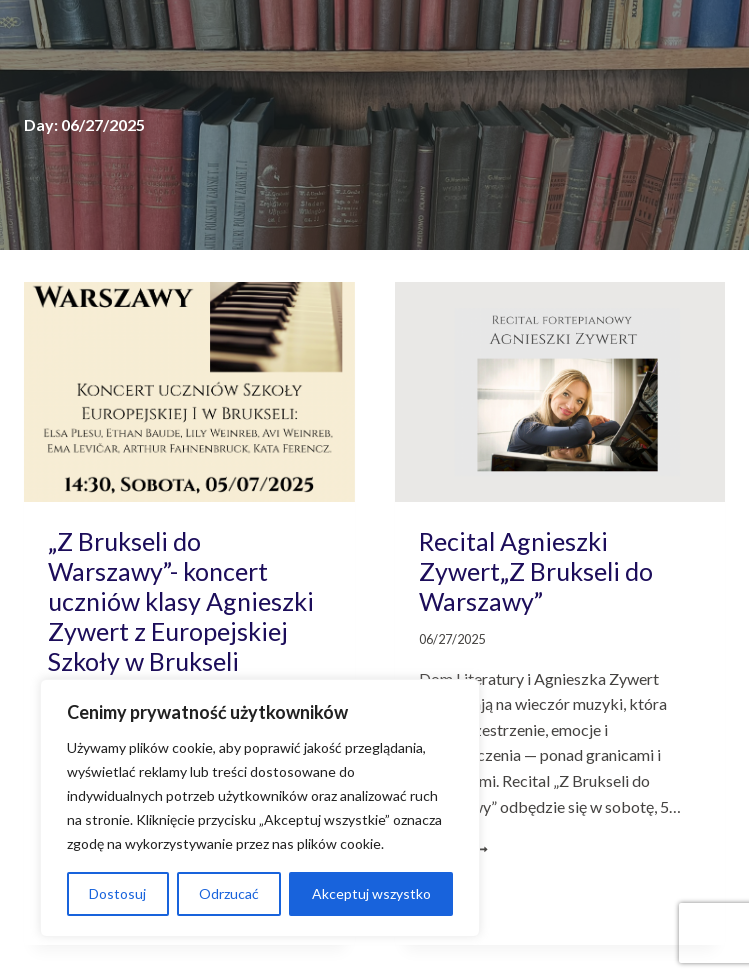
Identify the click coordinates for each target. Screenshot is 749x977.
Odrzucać (229, 893)
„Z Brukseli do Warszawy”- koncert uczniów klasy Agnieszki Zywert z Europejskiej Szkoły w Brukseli (181, 601)
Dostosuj (117, 893)
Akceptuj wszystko (371, 893)
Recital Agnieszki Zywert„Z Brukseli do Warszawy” (536, 571)
